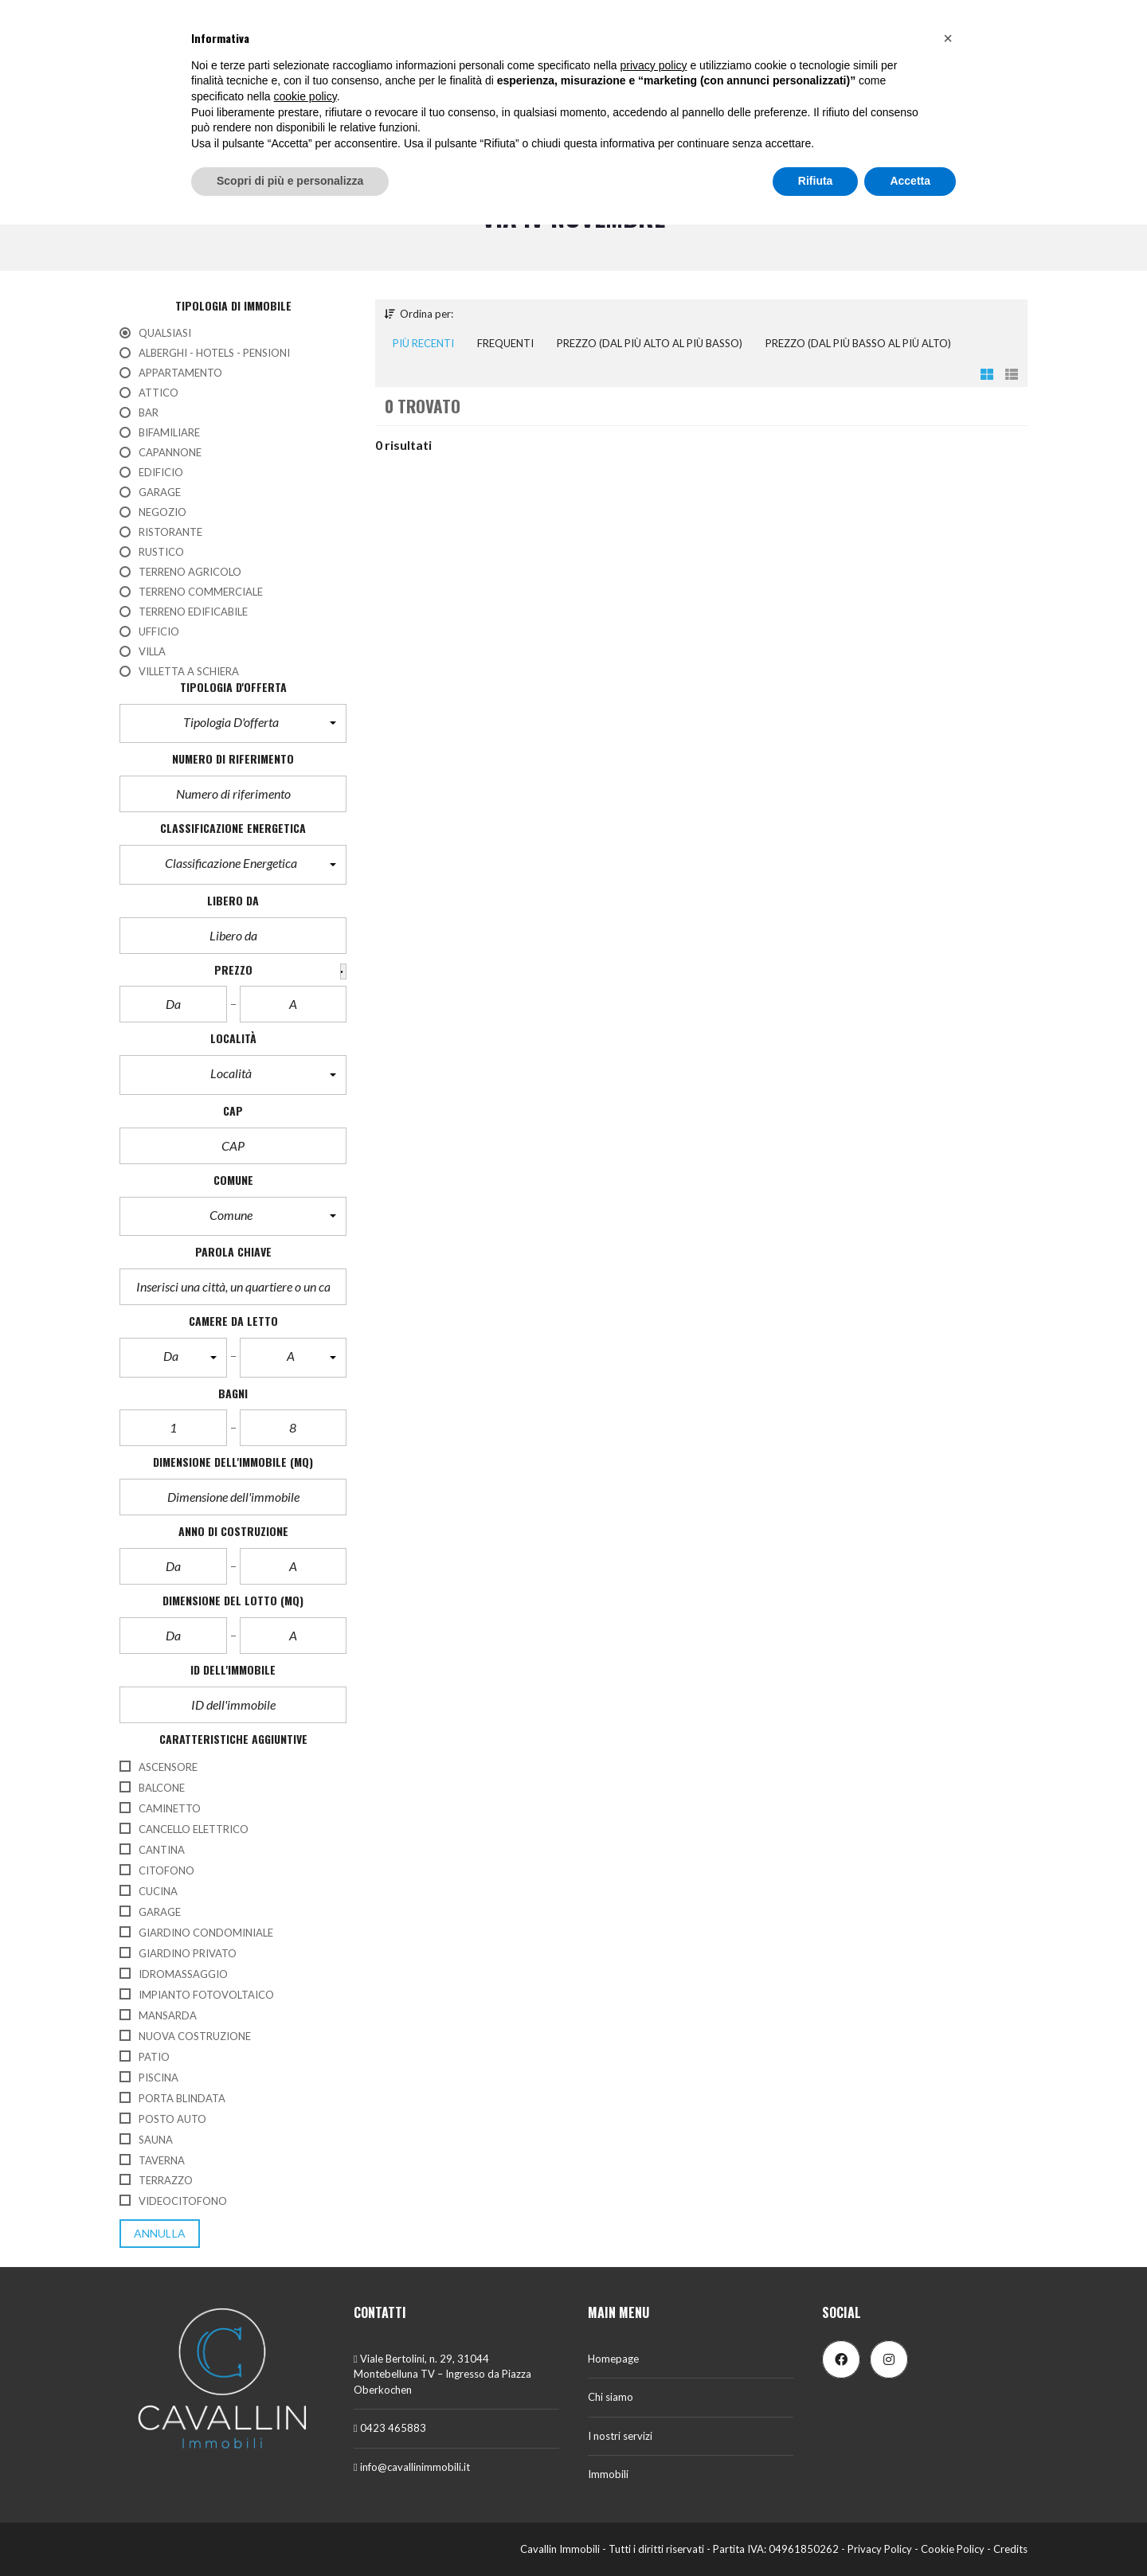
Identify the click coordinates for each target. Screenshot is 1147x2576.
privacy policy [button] (653, 65)
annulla (160, 2233)
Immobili (608, 2474)
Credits (1010, 2549)
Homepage (613, 2358)
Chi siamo (610, 2396)
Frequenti (505, 343)
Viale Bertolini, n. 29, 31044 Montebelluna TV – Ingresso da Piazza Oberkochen (442, 2374)
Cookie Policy (953, 2549)
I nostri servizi (620, 2435)
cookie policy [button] (305, 96)
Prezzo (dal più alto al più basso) (649, 343)
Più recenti (423, 343)
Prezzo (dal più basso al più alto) (858, 343)
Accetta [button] (910, 180)
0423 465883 (390, 2428)
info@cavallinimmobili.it (412, 2467)
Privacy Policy (880, 2549)
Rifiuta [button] (815, 180)
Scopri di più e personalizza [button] (290, 180)
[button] (232, 724)
